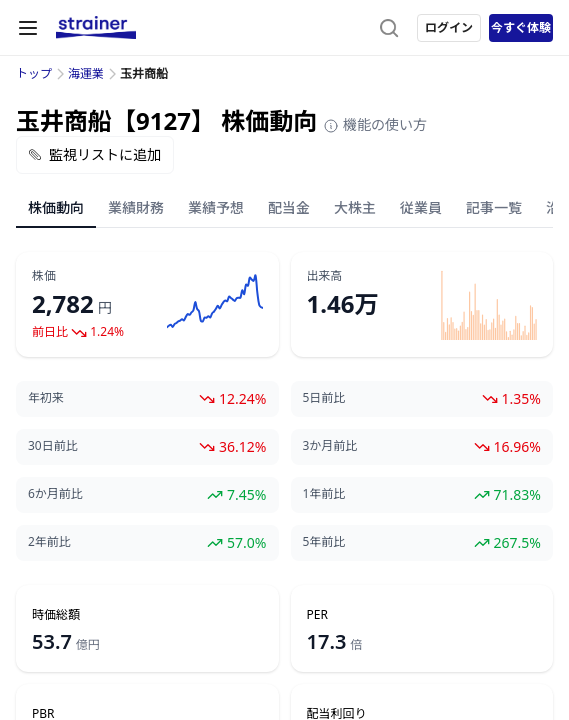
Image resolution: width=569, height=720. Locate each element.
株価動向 (56, 207)
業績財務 (136, 207)
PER (317, 615)
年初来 (46, 398)
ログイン (449, 27)
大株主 (355, 207)
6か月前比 (55, 494)
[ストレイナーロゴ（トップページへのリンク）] (96, 28)
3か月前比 (330, 446)
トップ (34, 73)
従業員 (421, 207)
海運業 (86, 73)
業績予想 (216, 207)
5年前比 (324, 542)
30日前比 (53, 446)
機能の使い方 (375, 124)
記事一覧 (494, 207)
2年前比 (49, 542)
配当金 (289, 207)
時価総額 (56, 615)
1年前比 (324, 494)
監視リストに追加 (95, 154)
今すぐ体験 (521, 27)
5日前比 (324, 398)
